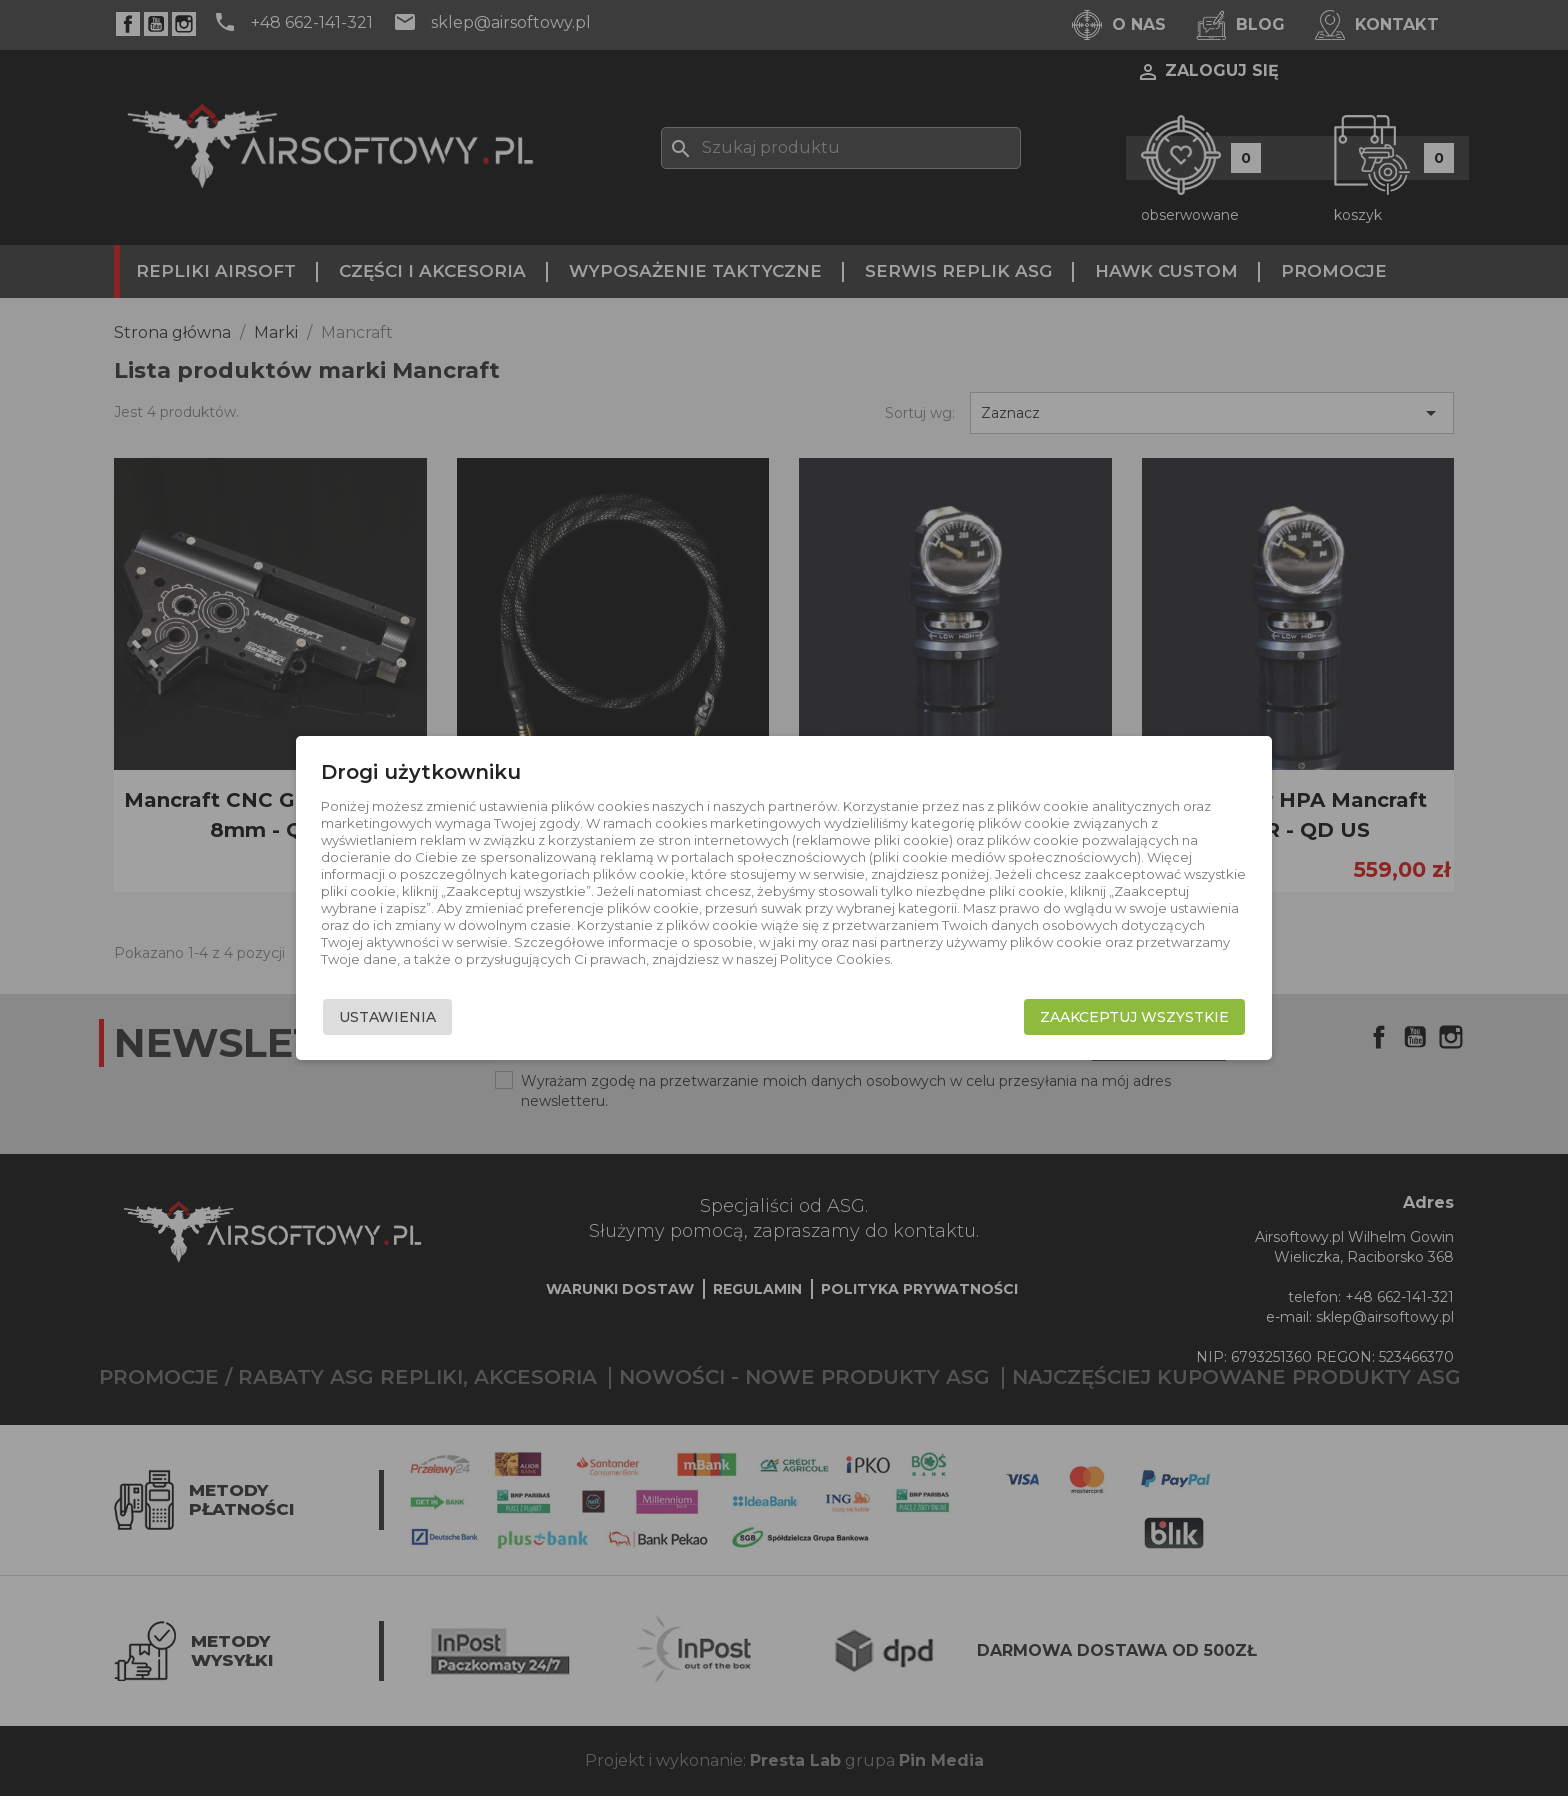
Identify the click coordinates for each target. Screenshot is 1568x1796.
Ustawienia (387, 1017)
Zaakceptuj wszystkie (1134, 1017)
